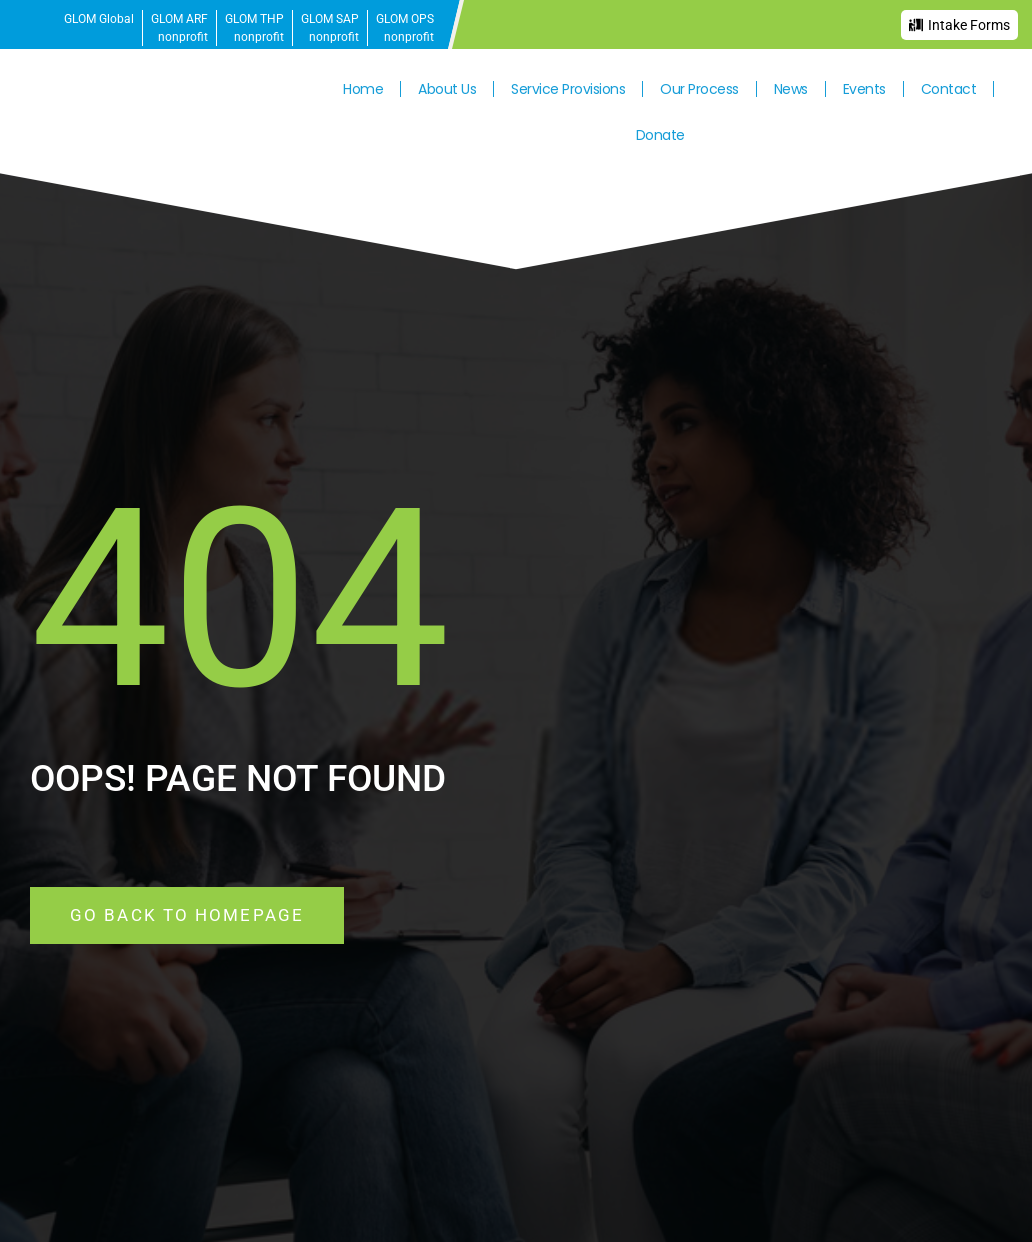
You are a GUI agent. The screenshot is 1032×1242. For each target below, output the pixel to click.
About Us (447, 89)
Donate (660, 135)
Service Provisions (568, 89)
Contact (949, 89)
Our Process (699, 89)
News (791, 89)
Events (864, 89)
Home (363, 89)
